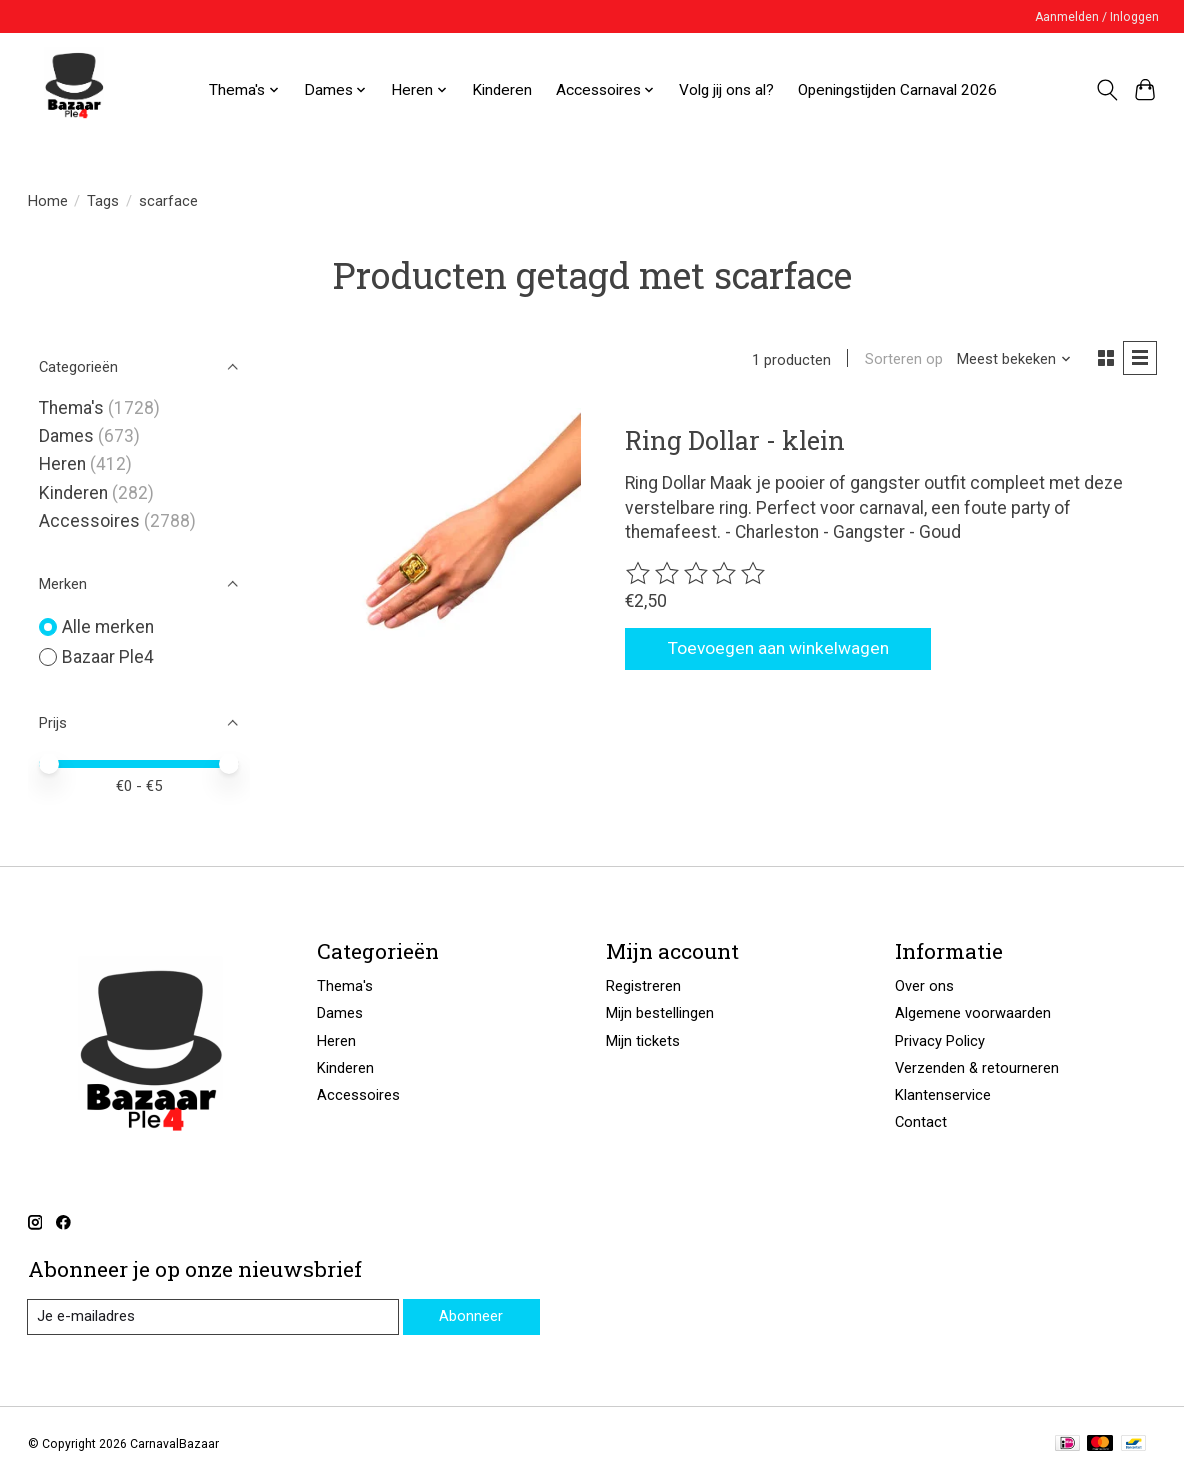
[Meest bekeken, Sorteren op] (1013, 360)
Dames (66, 436)
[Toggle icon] (1106, 90)
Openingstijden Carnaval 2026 (897, 90)
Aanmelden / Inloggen (1097, 17)
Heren (62, 464)
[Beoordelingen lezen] (697, 575)
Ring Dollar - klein (735, 440)
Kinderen (502, 90)
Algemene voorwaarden (973, 1013)
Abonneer (471, 1316)
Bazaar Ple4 (108, 657)
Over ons (924, 986)
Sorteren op (903, 360)
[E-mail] (213, 1317)
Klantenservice (943, 1095)
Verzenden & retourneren (977, 1068)
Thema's (71, 408)
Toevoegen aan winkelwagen (780, 649)
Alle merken (108, 627)
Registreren (643, 986)
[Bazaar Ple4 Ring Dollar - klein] (451, 539)
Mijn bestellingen (660, 1013)
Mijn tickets (643, 1041)
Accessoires (89, 521)
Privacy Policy (940, 1041)
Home (48, 201)
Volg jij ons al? (726, 90)
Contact (921, 1122)
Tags (103, 201)
